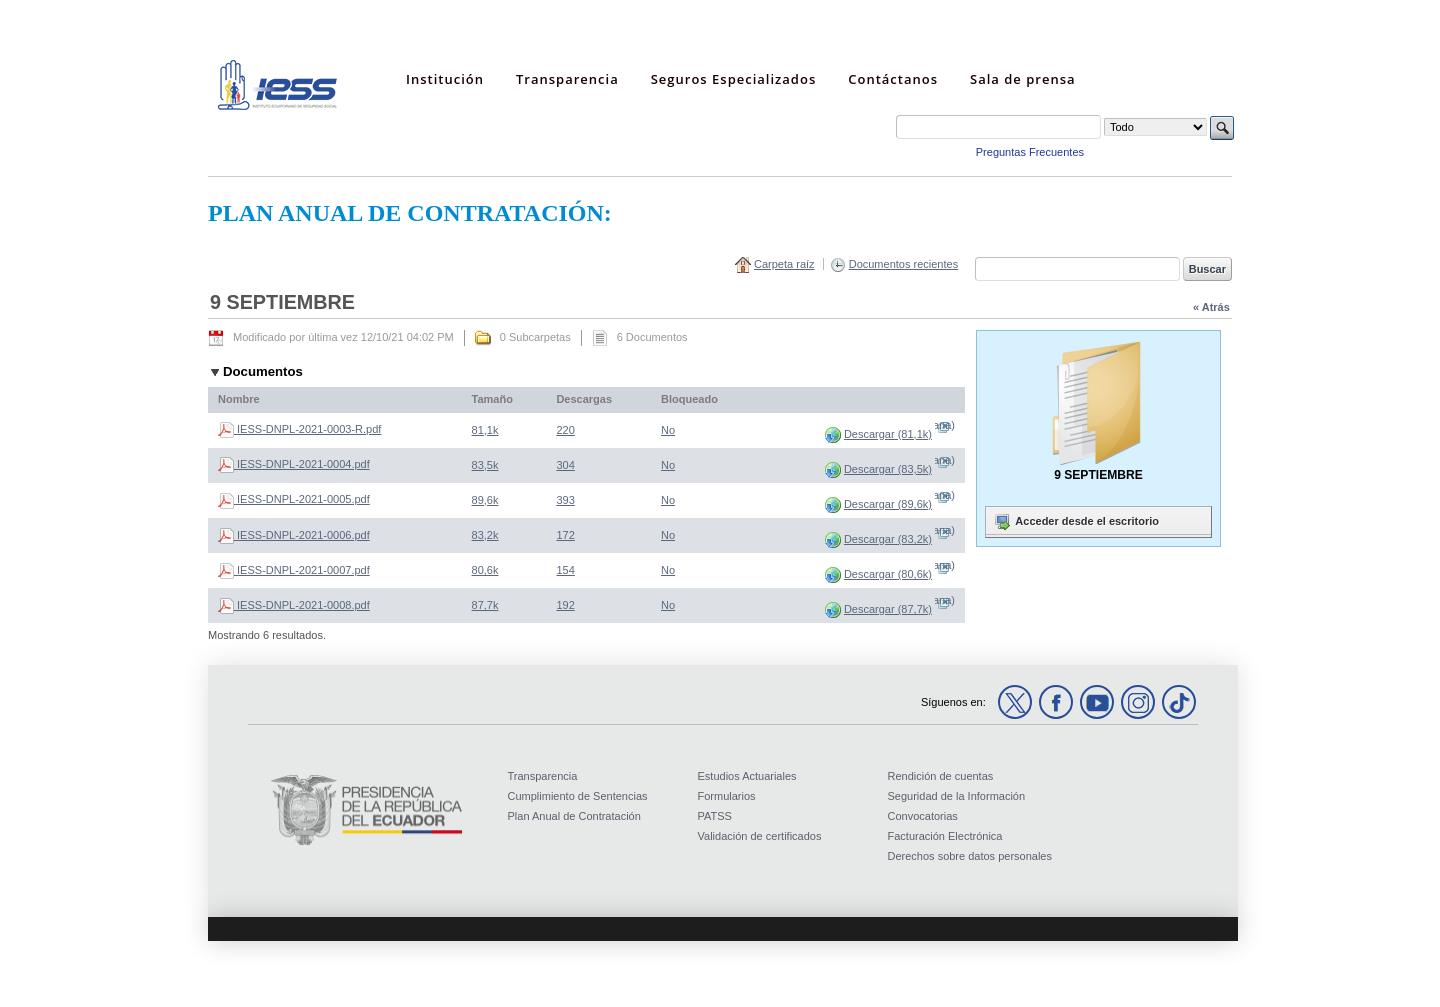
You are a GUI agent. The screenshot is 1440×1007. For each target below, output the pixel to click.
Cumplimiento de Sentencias (578, 796)
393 (565, 500)
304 (565, 465)
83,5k (485, 465)
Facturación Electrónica (945, 836)
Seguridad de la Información (957, 796)
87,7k (485, 605)
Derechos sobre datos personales (970, 856)
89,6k (485, 500)
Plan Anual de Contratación (574, 816)
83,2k (485, 535)
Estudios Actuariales (747, 776)
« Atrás (1211, 307)
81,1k (485, 430)
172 (565, 535)
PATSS (715, 816)
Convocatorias (923, 816)
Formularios (727, 796)
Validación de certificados (760, 836)
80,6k (485, 570)
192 (565, 605)
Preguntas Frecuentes (1030, 152)
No (668, 430)
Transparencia (543, 776)
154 (565, 570)
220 (565, 430)
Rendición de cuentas (941, 776)
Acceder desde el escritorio (1075, 522)
